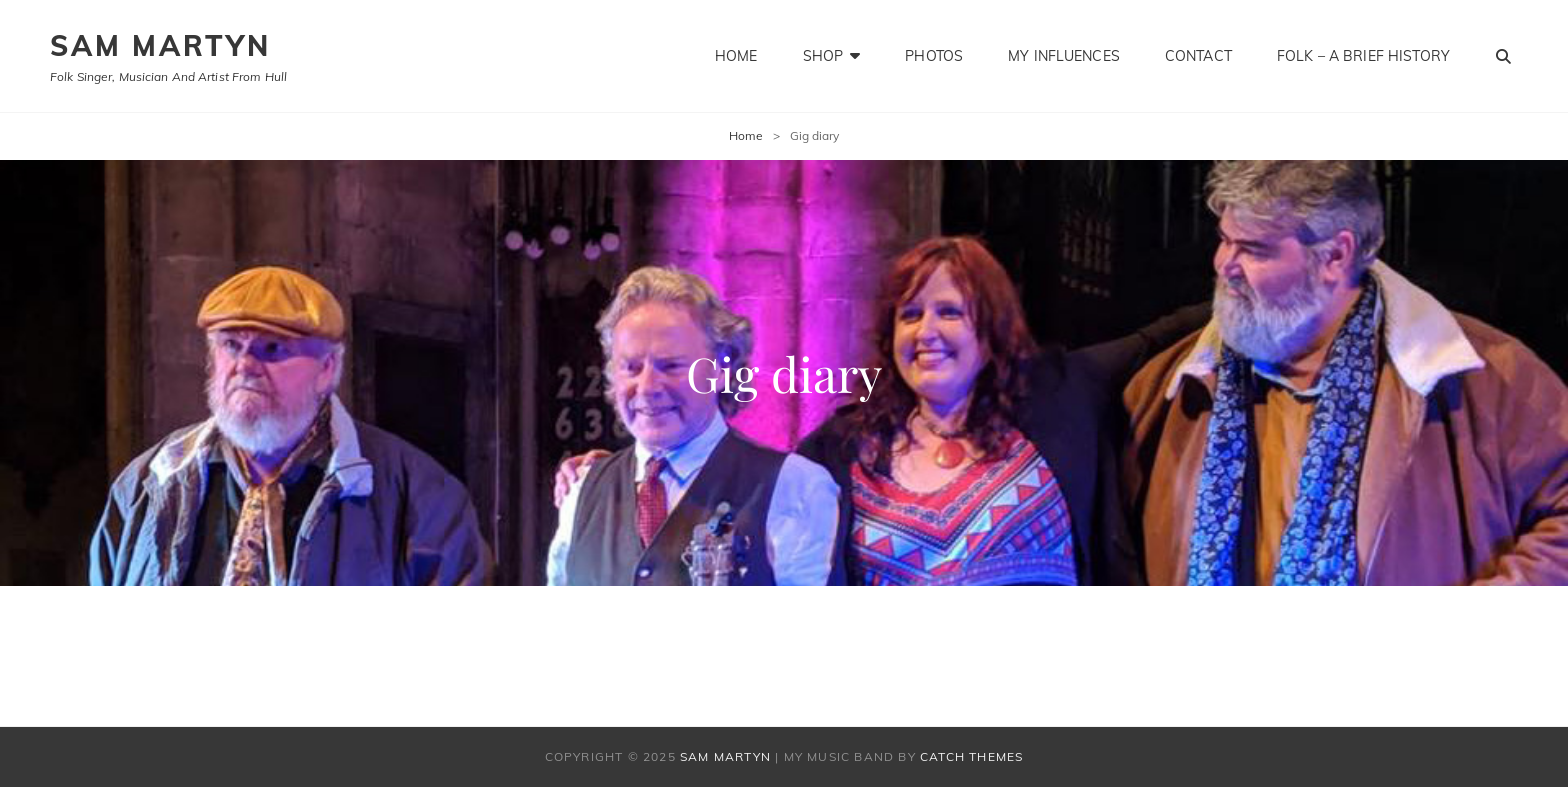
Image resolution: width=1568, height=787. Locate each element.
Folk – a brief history (1363, 56)
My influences (1064, 56)
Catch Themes (971, 756)
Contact (1198, 56)
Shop (823, 56)
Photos (934, 56)
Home (736, 56)
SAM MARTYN (160, 45)
